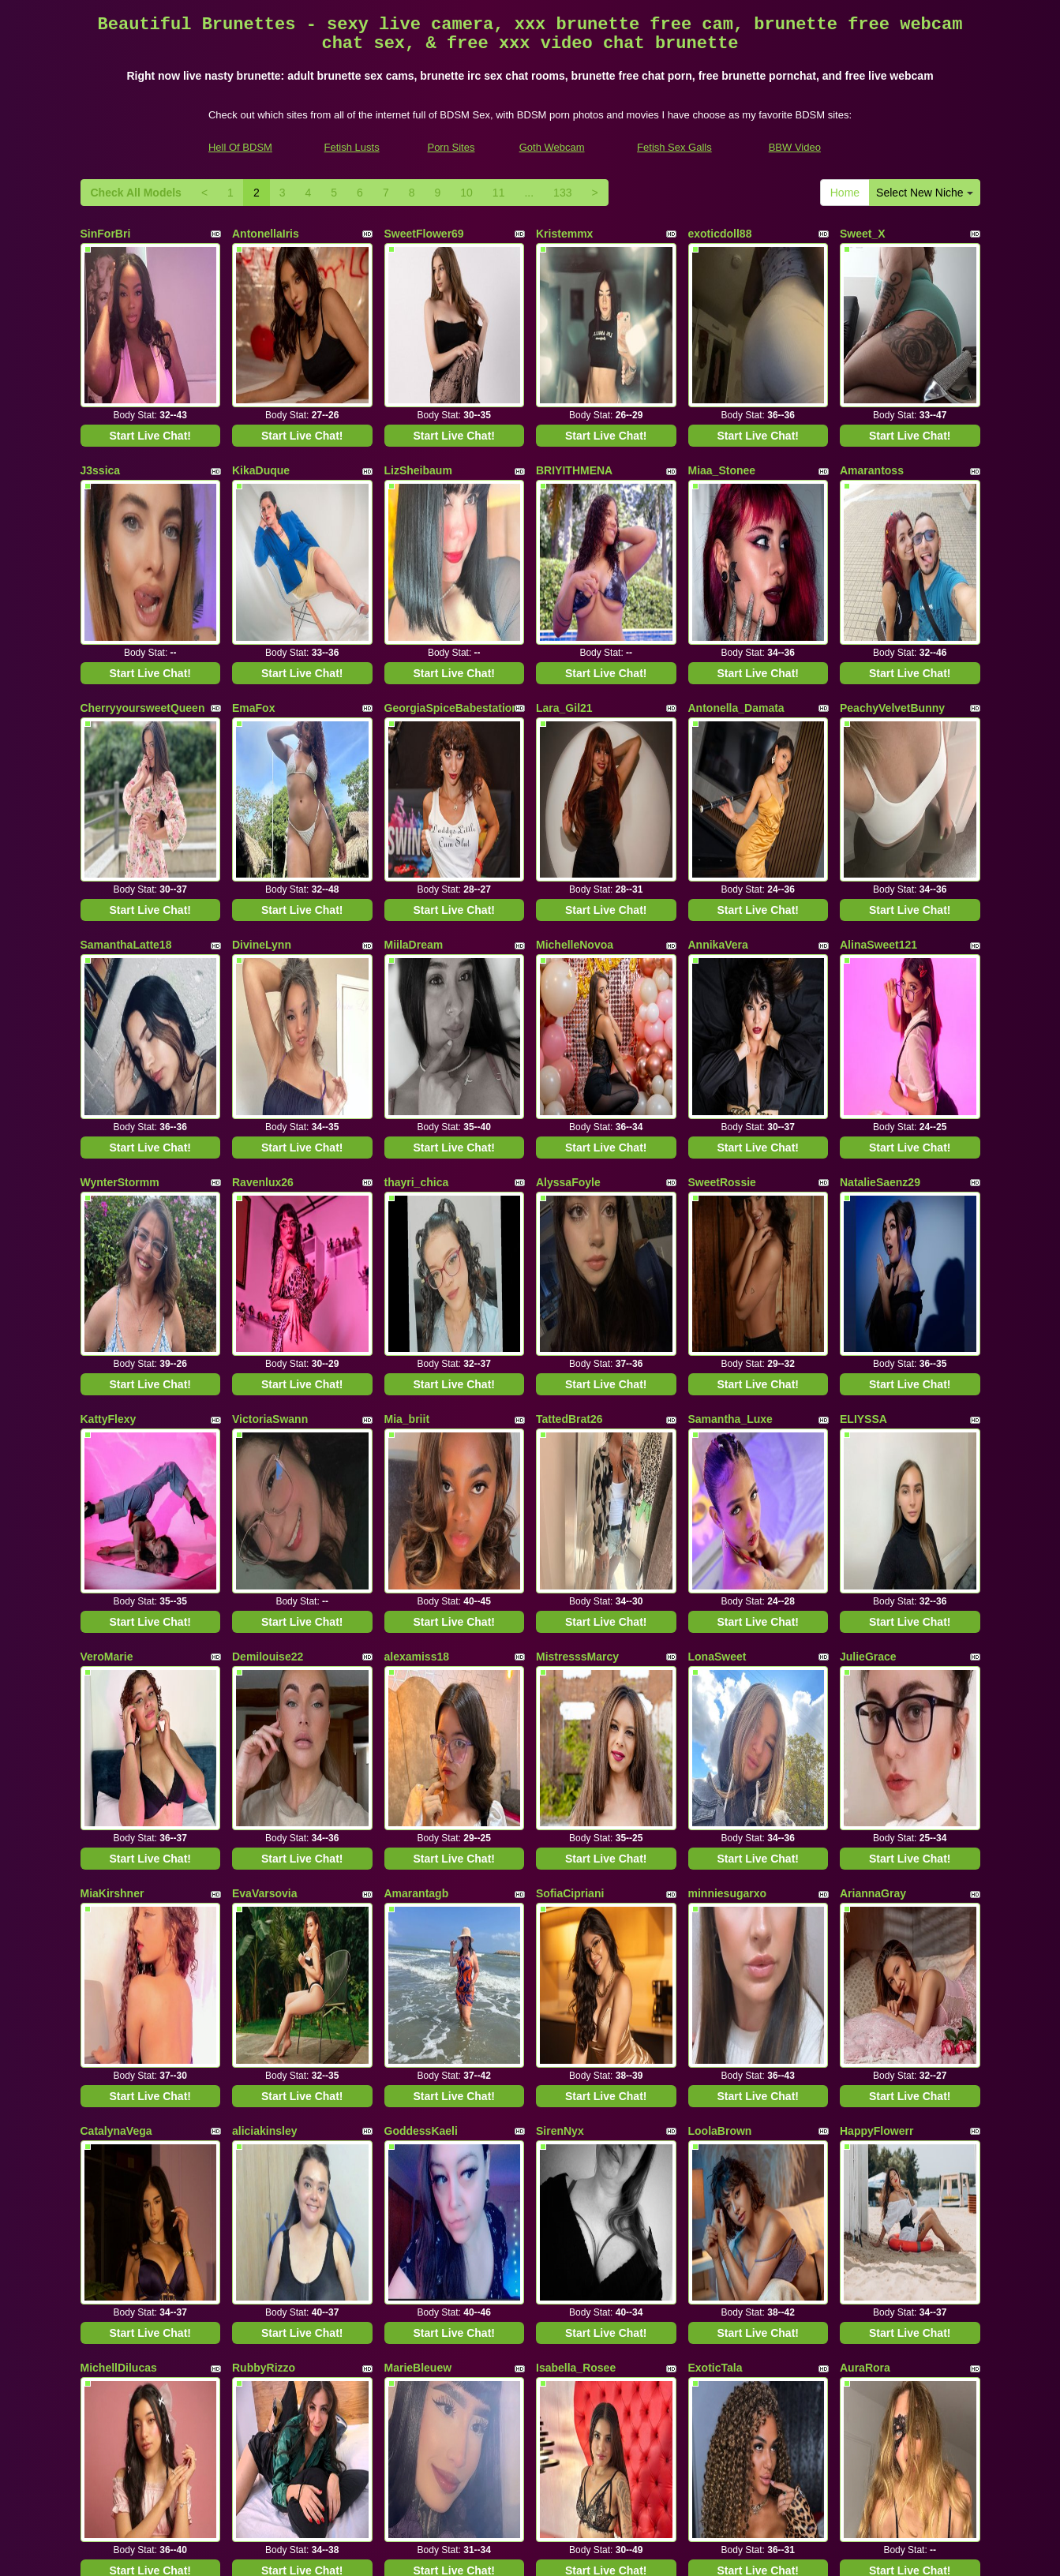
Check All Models (136, 192)
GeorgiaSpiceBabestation (451, 585)
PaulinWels (565, 2169)
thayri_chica (416, 937)
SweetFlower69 (424, 233)
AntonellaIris (265, 233)
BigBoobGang (725, 2169)
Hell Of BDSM (240, 147)
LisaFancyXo (266, 1993)
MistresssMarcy (577, 1289)
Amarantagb (416, 1465)
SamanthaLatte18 (126, 761)
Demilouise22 (267, 1289)
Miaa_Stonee (722, 409)
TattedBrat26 (569, 1113)
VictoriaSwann (270, 1113)
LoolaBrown (720, 1641)
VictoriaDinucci (424, 1993)
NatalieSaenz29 (880, 937)
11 (499, 192)
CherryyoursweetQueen (143, 585)
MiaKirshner (112, 1465)
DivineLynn (261, 761)
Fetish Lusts (352, 147)
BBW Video (795, 147)
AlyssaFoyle (568, 937)
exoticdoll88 (720, 233)
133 (562, 192)
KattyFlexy (109, 1113)
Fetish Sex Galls (674, 147)
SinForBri (106, 233)
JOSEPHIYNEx (119, 2169)
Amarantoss (872, 409)
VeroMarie (107, 1289)
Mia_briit (407, 1113)
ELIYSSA (863, 1113)
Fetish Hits (587, 2553)
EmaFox (253, 585)
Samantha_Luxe (730, 1113)
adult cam (852, 2426)
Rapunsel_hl (568, 1993)
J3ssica (101, 409)
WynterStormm (120, 937)
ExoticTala (715, 1817)
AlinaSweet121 (878, 761)
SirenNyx (560, 1641)
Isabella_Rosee (576, 1817)
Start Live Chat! (150, 375)
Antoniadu (867, 1993)
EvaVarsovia (265, 1465)
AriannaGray (873, 1465)
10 (466, 192)
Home (845, 192)
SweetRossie (722, 937)
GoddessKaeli (421, 1641)
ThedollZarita (723, 1993)
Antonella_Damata (736, 585)
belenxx (252, 2169)
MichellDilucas (119, 1817)
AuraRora (865, 1817)
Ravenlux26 (263, 937)
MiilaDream (414, 761)
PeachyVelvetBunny (892, 585)
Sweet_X (863, 233)
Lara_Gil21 (564, 585)
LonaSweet (717, 1289)
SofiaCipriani (570, 1465)
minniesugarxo (727, 1465)
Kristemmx (564, 233)
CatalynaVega (116, 1641)
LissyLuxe (107, 1993)
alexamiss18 (417, 1289)
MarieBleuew (418, 1817)
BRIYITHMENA (574, 409)
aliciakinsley (265, 1641)
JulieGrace (868, 1289)
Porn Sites (450, 147)
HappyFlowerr (876, 1641)
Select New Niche (924, 192)
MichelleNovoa (574, 761)
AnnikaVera (718, 761)
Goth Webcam (552, 147)
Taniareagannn (879, 2169)
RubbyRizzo (263, 1817)
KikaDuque (261, 409)
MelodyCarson (422, 2169)
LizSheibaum (418, 409)
